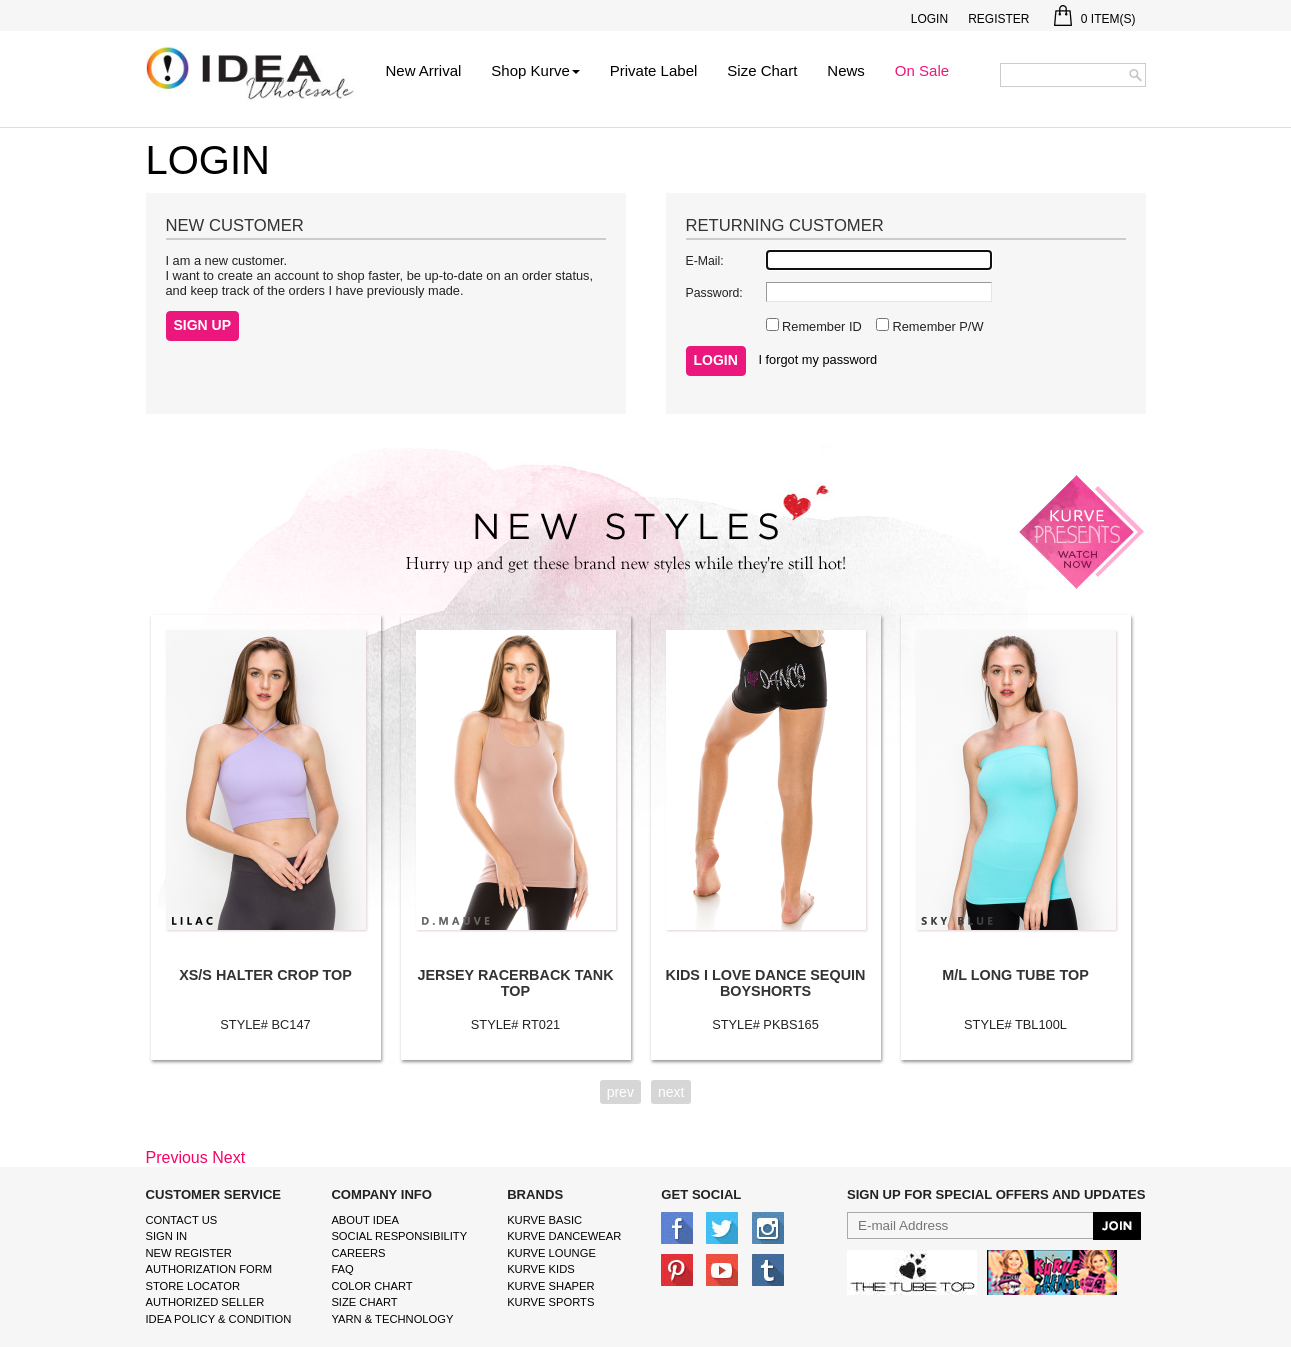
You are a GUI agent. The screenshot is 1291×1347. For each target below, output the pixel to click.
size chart (364, 1302)
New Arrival (424, 70)
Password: (714, 293)
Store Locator (193, 1286)
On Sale (922, 70)
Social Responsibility (399, 1236)
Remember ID (820, 326)
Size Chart (762, 70)
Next (228, 1157)
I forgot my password (817, 359)
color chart (371, 1286)
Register (998, 19)
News (846, 70)
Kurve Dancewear (564, 1236)
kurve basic (544, 1220)
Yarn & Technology (392, 1319)
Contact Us (182, 1220)
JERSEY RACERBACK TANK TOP (515, 983)
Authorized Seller (205, 1302)
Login (929, 19)
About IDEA (365, 1220)
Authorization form (209, 1269)
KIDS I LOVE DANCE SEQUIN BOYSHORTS (766, 983)
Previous (177, 1157)
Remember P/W (936, 326)
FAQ (342, 1269)
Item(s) (1094, 19)
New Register (189, 1253)
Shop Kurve (535, 70)
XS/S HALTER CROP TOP (265, 975)
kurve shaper (550, 1286)
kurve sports (550, 1302)
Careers (358, 1253)
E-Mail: (705, 261)
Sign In (167, 1236)
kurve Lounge (551, 1253)
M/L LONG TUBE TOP (1015, 975)
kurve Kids (541, 1269)
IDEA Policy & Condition (219, 1319)
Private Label (654, 70)
